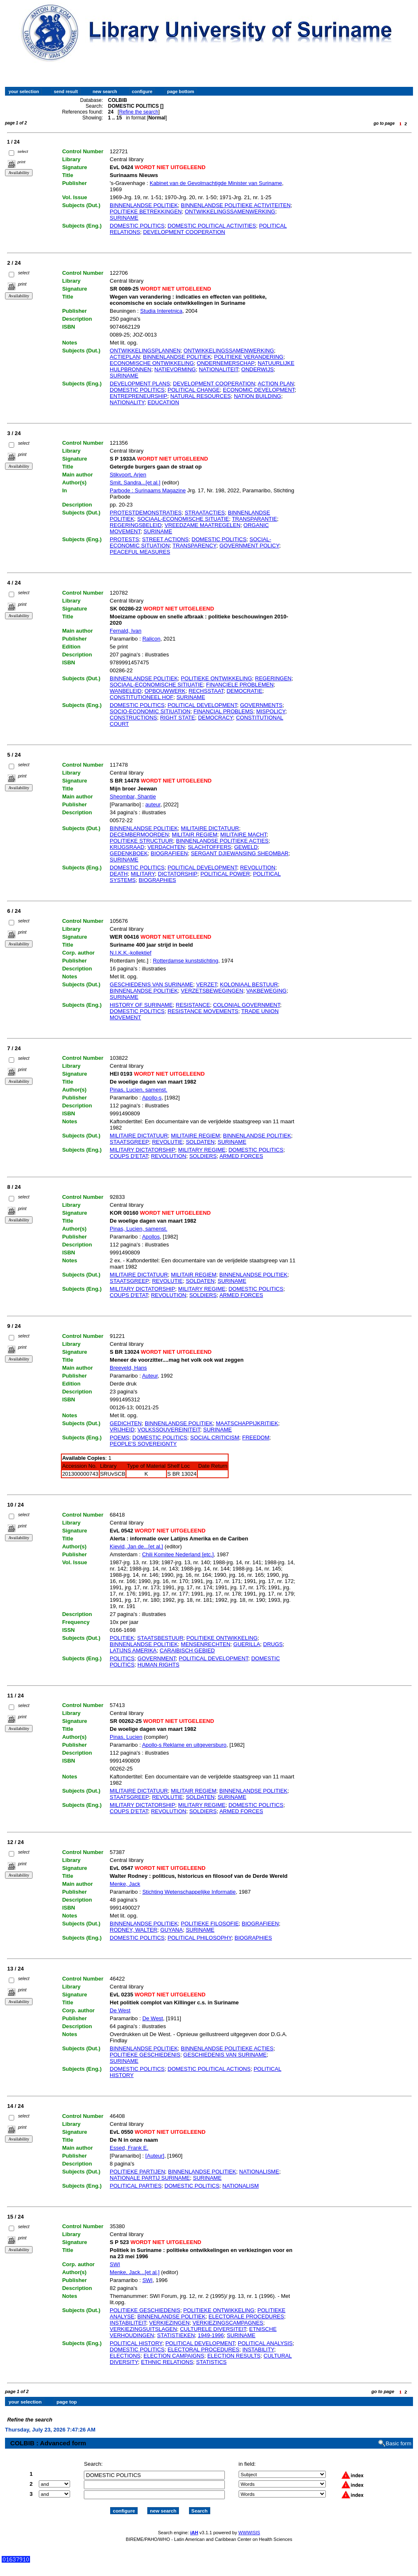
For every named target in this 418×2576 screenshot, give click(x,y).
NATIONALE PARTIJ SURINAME (150, 2178)
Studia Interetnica (161, 311)
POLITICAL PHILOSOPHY (200, 1938)
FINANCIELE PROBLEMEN (240, 684)
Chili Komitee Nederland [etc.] (178, 1554)
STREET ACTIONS (165, 539)
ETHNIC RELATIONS (167, 2362)
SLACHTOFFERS (209, 847)
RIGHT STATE (177, 717)
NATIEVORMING (175, 369)
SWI (115, 2264)
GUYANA (171, 1930)
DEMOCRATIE (244, 691)
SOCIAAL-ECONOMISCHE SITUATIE (183, 519)
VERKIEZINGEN (169, 2323)
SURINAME (124, 218)
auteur (152, 804)
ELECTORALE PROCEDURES (246, 2316)
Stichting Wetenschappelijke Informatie (189, 1892)
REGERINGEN (273, 678)
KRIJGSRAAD (127, 847)
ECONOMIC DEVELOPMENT (259, 390)
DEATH (119, 874)
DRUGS (273, 1644)
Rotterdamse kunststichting (185, 960)
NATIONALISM (240, 2186)
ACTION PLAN (276, 383)
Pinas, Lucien (126, 1737)
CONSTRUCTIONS (133, 717)
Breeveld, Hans (128, 1368)
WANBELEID (125, 691)
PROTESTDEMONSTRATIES (145, 512)
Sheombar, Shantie (133, 796)
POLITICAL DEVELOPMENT (202, 705)
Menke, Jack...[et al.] (134, 2272)
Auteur (150, 1376)
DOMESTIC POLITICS (137, 226)
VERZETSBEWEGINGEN (212, 991)
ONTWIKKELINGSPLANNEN (145, 350)
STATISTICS (211, 2362)
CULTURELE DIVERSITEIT (213, 2329)
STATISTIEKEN (176, 2335)
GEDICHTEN (126, 1423)
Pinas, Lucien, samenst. (138, 1090)
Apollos (151, 1237)
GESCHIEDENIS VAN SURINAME (151, 984)
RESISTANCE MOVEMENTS (203, 1011)
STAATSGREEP (129, 1142)
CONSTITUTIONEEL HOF (142, 697)
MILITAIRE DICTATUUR (210, 828)
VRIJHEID (122, 1429)
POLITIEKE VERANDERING (248, 357)
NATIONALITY (127, 402)
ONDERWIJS (257, 369)
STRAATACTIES (205, 512)
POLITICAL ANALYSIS (265, 2343)
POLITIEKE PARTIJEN (137, 2171)
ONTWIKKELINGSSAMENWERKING (230, 211)
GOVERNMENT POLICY (249, 545)
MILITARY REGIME (201, 1150)
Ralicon (151, 639)
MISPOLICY (270, 711)
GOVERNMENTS (261, 705)
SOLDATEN (200, 1142)
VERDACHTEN (166, 847)
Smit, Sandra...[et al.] (135, 482)
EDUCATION (163, 402)
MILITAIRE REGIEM (195, 1135)
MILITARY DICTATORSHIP (142, 1150)
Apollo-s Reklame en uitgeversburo (184, 1745)
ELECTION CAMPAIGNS (174, 2356)
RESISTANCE (193, 1005)
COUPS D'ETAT (129, 1156)
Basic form (398, 2436)
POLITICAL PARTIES (135, 2186)
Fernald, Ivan (125, 631)
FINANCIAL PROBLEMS (223, 711)
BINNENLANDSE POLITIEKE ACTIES (222, 841)
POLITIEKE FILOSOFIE (210, 1923)
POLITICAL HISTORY (136, 2343)
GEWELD (245, 847)
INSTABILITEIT (128, 2323)
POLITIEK (122, 1638)
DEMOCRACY (215, 717)
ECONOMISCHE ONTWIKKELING (152, 363)
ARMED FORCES (241, 1156)
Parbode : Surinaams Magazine (148, 490)
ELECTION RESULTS (234, 2356)
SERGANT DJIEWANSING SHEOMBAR (239, 853)
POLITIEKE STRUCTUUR (141, 841)
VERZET (206, 984)
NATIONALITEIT (218, 369)
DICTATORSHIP (178, 874)
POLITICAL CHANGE (194, 390)
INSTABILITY (258, 2349)
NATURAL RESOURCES (200, 396)
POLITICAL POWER (225, 874)
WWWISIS (249, 2525)
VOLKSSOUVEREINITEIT (169, 1429)
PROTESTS (124, 539)
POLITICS (122, 1658)
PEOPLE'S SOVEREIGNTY (143, 1444)
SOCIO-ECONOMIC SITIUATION (150, 711)
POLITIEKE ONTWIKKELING (216, 678)
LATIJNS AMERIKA (133, 1650)
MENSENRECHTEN (205, 1644)
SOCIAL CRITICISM (214, 1437)
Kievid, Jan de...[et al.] (136, 1546)
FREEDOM (255, 1437)
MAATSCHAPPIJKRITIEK (247, 1423)
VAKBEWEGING (266, 991)
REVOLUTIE (167, 1142)
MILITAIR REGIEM (194, 834)
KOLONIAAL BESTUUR (249, 984)
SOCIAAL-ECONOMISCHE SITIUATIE (156, 684)
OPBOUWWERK (164, 691)
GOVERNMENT (157, 1658)
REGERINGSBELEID (135, 525)
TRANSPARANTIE (254, 519)
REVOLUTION (257, 867)
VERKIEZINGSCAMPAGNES (228, 2323)
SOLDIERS (203, 1156)
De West (120, 2010)
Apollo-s (151, 1097)
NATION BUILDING (257, 396)
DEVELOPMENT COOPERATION (184, 232)
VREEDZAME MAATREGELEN (203, 525)
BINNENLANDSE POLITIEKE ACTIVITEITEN (236, 205)
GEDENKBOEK (129, 853)
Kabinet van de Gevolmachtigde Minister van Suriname (216, 183)
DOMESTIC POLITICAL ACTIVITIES (212, 226)
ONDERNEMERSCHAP (226, 363)
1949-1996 (211, 2335)
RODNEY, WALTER (133, 1930)
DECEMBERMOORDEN (139, 834)
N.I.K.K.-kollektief (130, 953)
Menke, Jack (125, 1884)
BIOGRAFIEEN (169, 853)
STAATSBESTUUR (160, 1638)
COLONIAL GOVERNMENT (246, 1005)
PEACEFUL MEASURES (140, 552)
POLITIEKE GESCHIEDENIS (145, 2055)
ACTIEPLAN (125, 357)
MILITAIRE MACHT (243, 834)
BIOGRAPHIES (157, 880)
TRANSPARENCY (195, 545)
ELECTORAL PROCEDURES (203, 2349)
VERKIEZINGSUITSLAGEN (143, 2329)
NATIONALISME (259, 2171)
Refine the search (138, 112)
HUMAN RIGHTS (158, 1665)
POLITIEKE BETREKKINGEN (146, 211)
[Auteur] (154, 2156)
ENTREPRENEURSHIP (138, 396)
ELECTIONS (125, 2356)
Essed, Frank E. (129, 2148)
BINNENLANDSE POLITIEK (144, 205)
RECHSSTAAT (206, 691)
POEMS (119, 1437)
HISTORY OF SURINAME (141, 1005)
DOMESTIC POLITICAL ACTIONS (209, 2069)
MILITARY (143, 874)
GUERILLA (246, 1644)
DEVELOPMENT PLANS (140, 383)
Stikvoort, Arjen (128, 474)
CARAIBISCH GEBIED (187, 1650)
